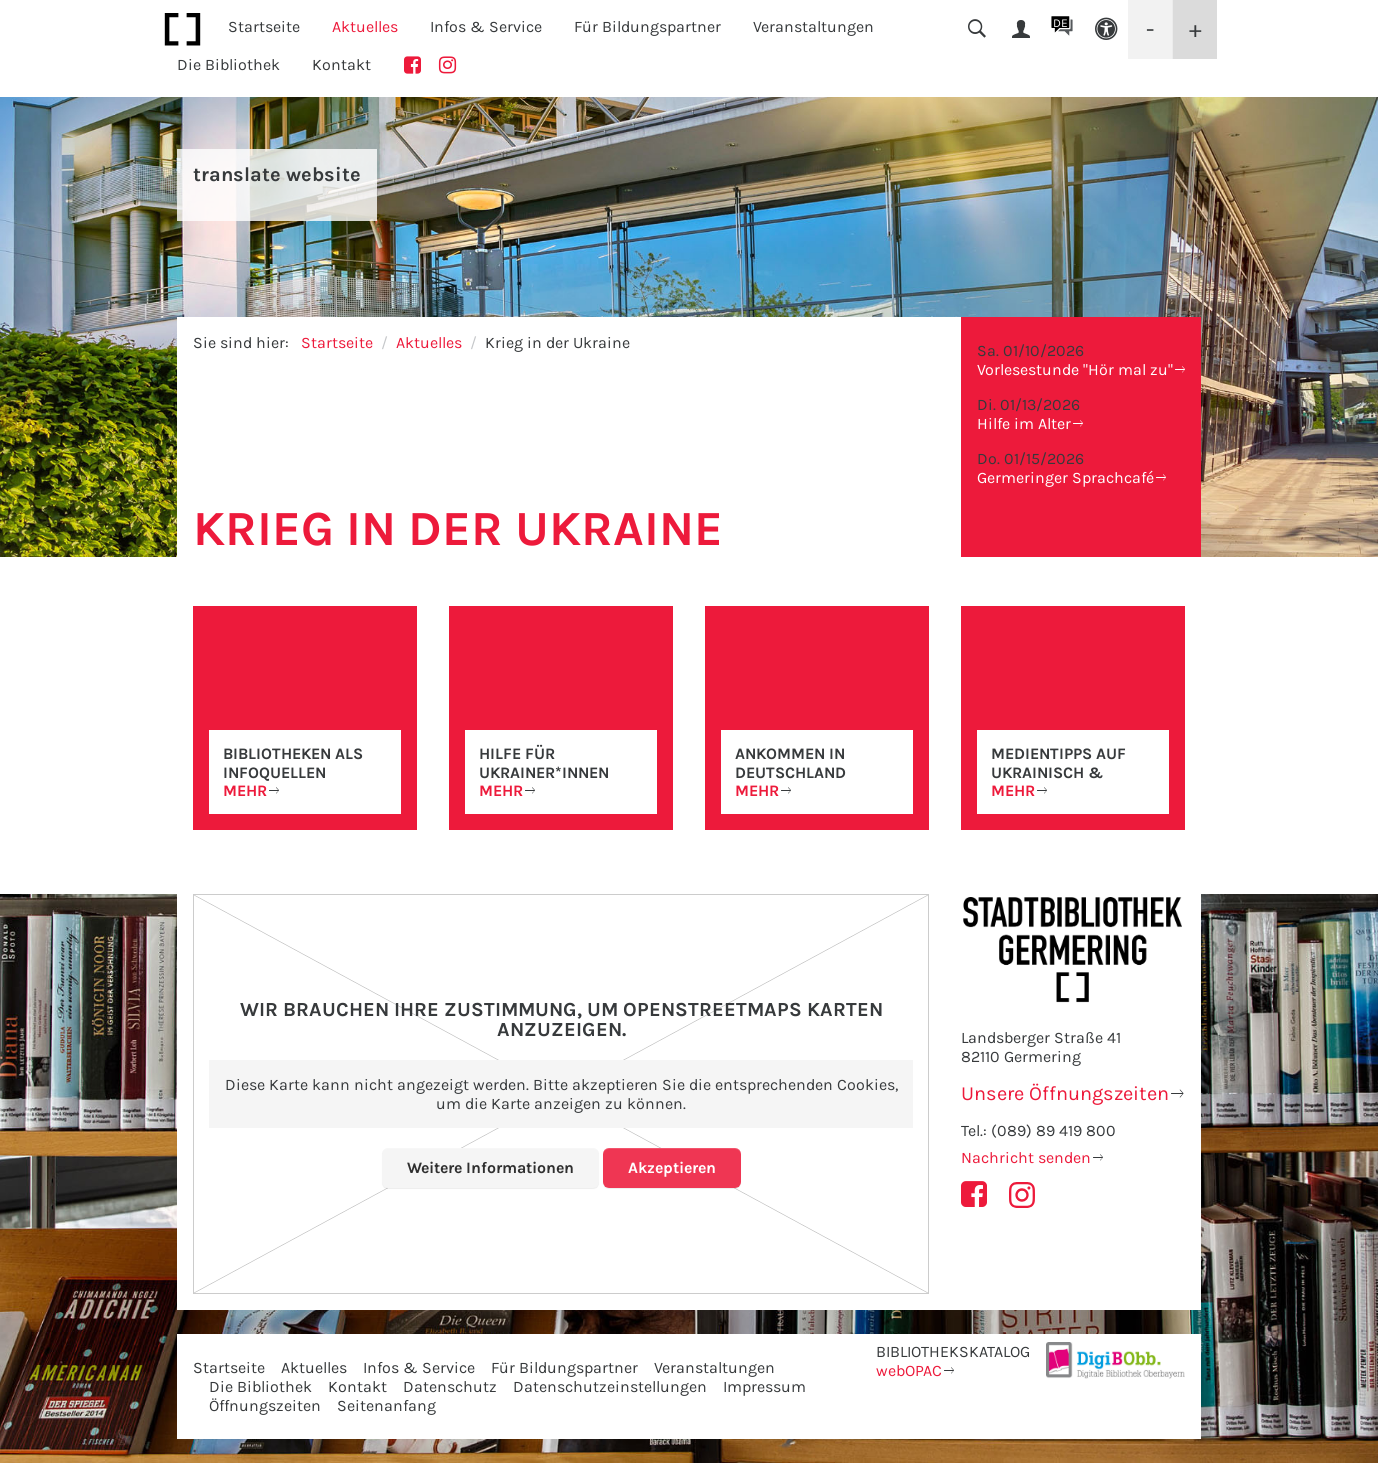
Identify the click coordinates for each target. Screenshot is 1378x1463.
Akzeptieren (672, 1167)
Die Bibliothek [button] (228, 64)
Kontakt (341, 64)
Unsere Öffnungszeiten (1065, 1093)
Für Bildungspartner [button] (647, 26)
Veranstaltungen (714, 1367)
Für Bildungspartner (564, 1367)
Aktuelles (429, 342)
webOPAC (909, 1370)
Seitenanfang (386, 1405)
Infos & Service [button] (486, 26)
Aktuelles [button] (365, 26)
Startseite (264, 26)
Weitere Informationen (490, 1167)
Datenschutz (450, 1386)
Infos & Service (419, 1367)
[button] (1106, 29)
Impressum (764, 1386)
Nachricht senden (1026, 1157)
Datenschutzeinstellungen (610, 1386)
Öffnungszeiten (265, 1405)
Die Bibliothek (260, 1386)
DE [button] (1060, 23)
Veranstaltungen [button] (813, 26)
